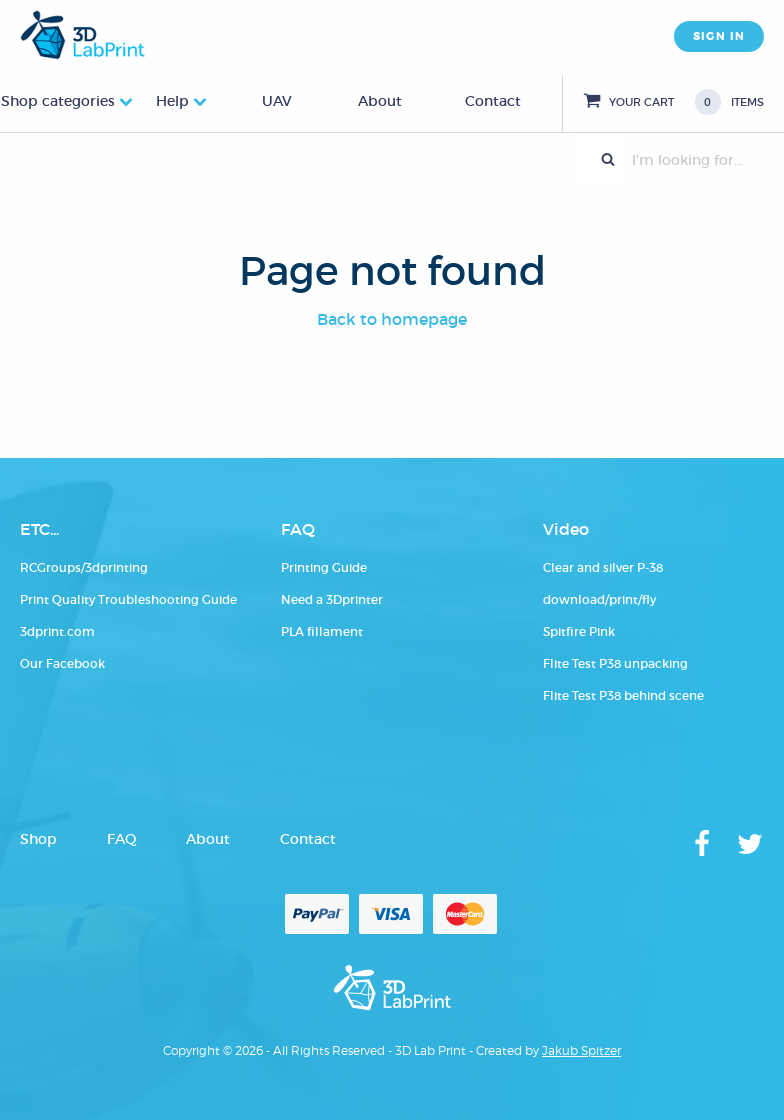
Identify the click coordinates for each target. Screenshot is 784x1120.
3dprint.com (57, 631)
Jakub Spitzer (581, 1050)
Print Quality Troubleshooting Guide (128, 599)
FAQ (121, 839)
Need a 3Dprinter (332, 599)
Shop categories (58, 101)
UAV (277, 101)
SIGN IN (719, 36)
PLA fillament (322, 631)
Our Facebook (62, 663)
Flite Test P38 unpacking (615, 663)
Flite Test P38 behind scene (623, 695)
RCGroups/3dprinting (84, 567)
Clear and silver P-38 (603, 567)
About (380, 101)
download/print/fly (599, 599)
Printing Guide (324, 567)
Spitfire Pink (579, 631)
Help (172, 101)
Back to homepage (392, 319)
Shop (38, 839)
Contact (493, 101)
